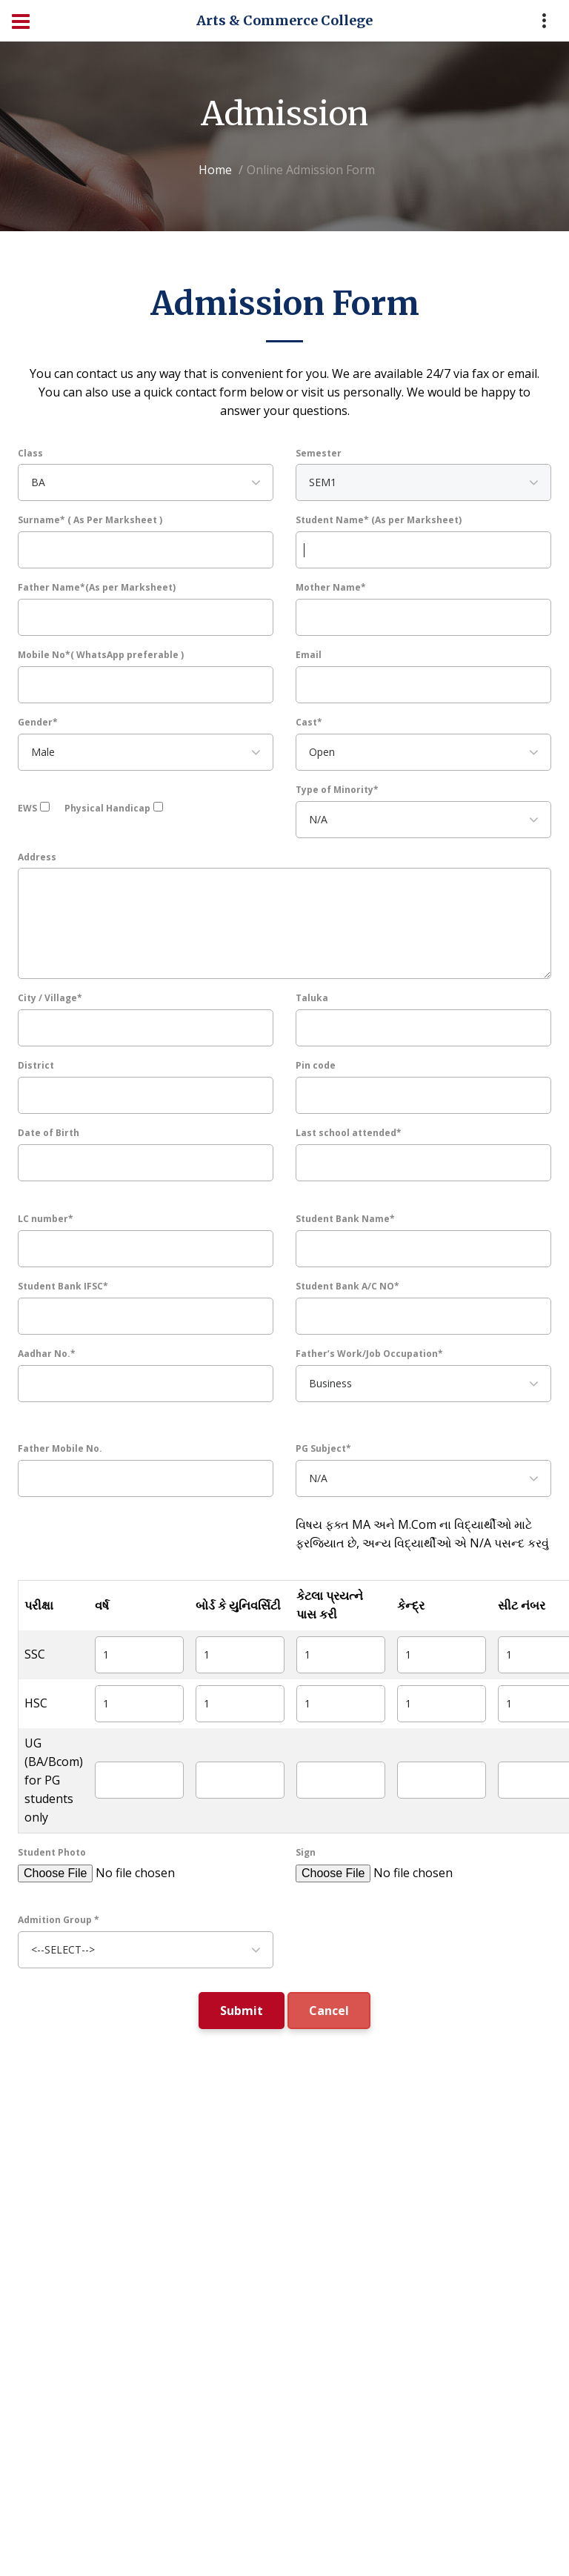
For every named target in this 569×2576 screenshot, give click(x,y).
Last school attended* (349, 1132)
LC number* (45, 1218)
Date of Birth (48, 1132)
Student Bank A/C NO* (347, 1286)
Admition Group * (58, 1919)
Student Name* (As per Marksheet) (379, 520)
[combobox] (145, 482)
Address (37, 857)
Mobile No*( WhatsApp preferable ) (101, 654)
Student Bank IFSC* (63, 1286)
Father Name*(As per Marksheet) (97, 587)
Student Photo (52, 1852)
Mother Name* (331, 587)
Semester (319, 453)
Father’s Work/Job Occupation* (369, 1353)
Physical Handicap (107, 808)
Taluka (312, 998)
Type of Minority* (337, 789)
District (36, 1065)
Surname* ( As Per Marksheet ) (90, 520)
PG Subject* (323, 1448)
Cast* (309, 722)
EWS (27, 808)
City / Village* (50, 998)
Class (30, 453)
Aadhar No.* (47, 1353)
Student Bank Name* (345, 1218)
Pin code (316, 1065)
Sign (306, 1852)
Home (215, 170)
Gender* (38, 722)
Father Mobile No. (60, 1448)
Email (309, 654)
